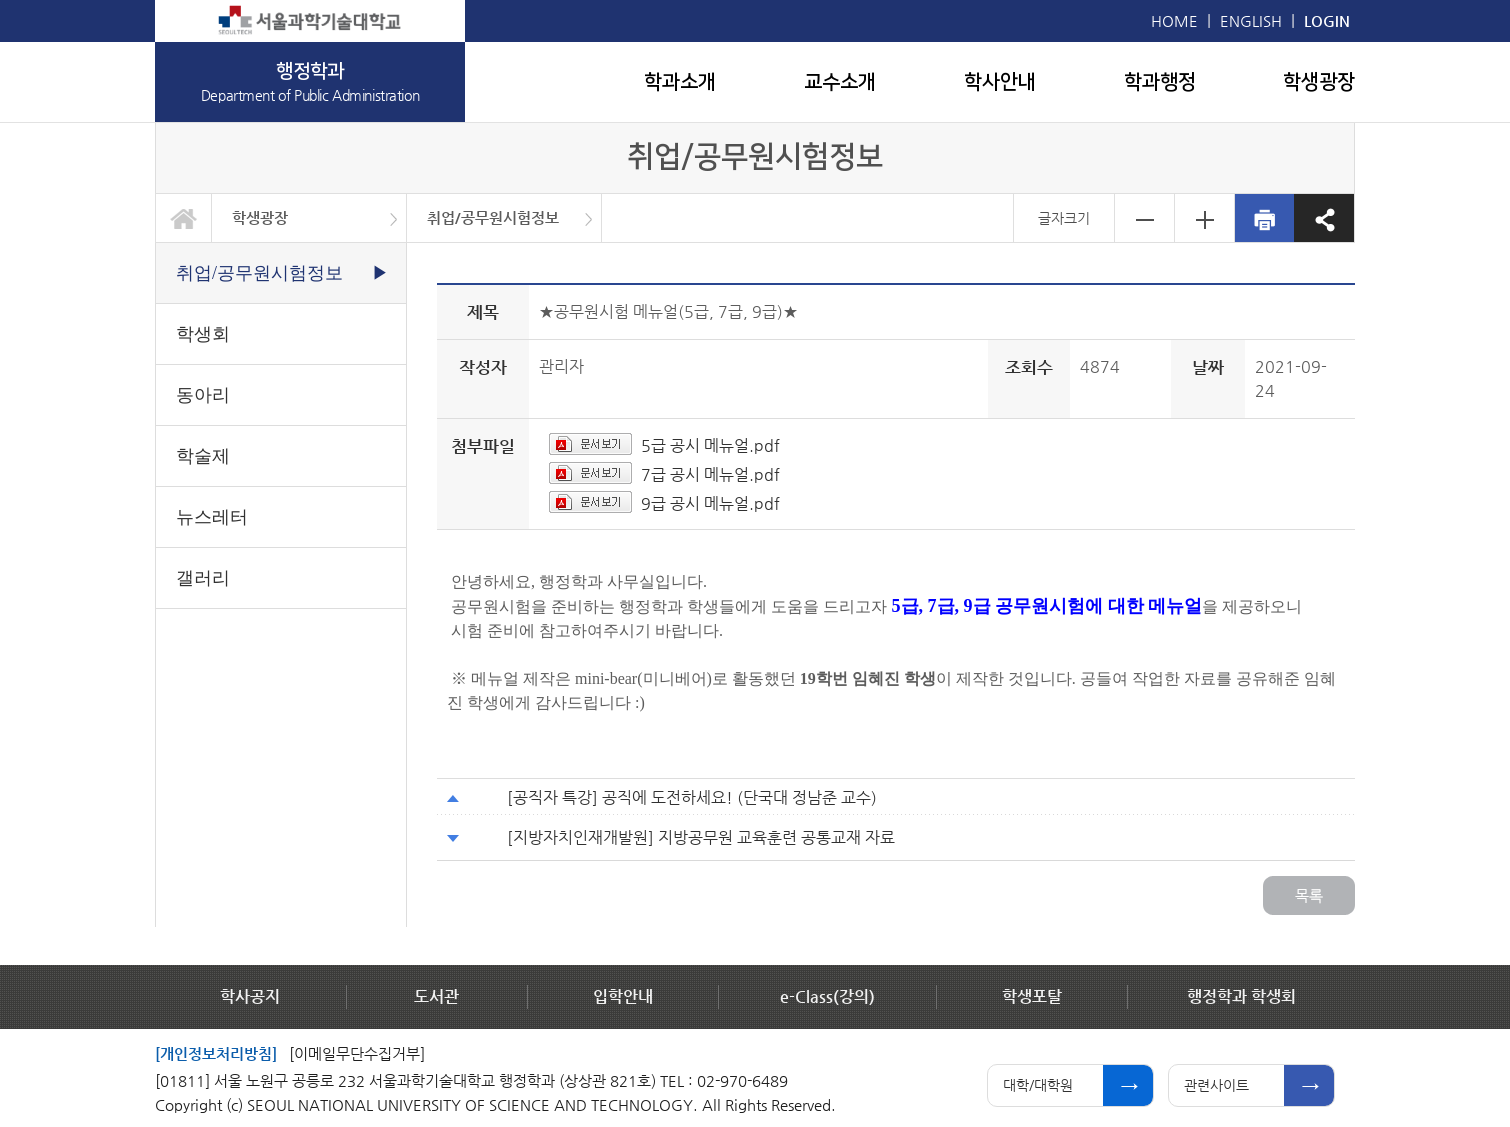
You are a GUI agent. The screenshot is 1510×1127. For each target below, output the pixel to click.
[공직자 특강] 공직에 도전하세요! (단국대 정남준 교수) (692, 797)
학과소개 (680, 82)
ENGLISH (1251, 20)
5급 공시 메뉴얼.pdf (710, 445)
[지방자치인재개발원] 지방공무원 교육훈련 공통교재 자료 (701, 837)
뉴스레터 (212, 517)
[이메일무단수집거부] (357, 1053)
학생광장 (1319, 82)
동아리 (203, 395)
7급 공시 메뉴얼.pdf (710, 474)
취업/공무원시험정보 (493, 217)
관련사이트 (1216, 1085)
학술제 (203, 456)
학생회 (203, 334)
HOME (1174, 20)
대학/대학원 (1038, 1085)
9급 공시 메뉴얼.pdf (710, 503)
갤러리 (203, 578)
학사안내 (1000, 82)
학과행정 (1160, 82)
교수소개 (840, 82)
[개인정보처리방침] (216, 1053)
